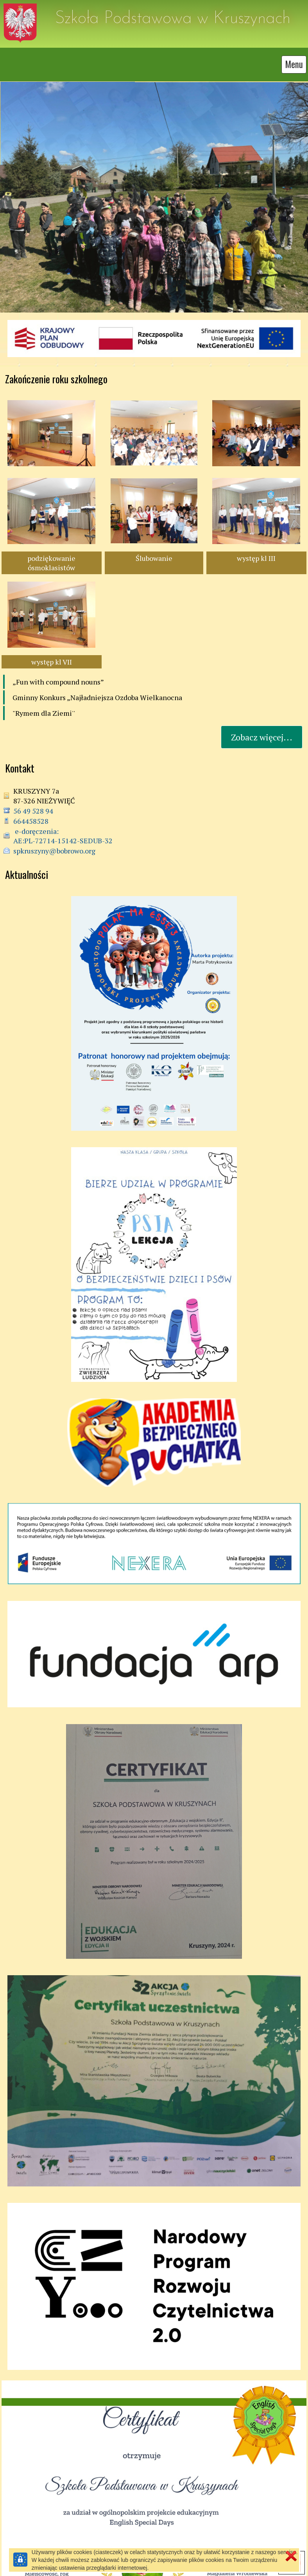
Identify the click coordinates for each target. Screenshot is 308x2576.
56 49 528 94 (33, 811)
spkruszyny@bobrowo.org (54, 850)
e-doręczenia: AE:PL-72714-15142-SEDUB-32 (63, 835)
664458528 (30, 821)
